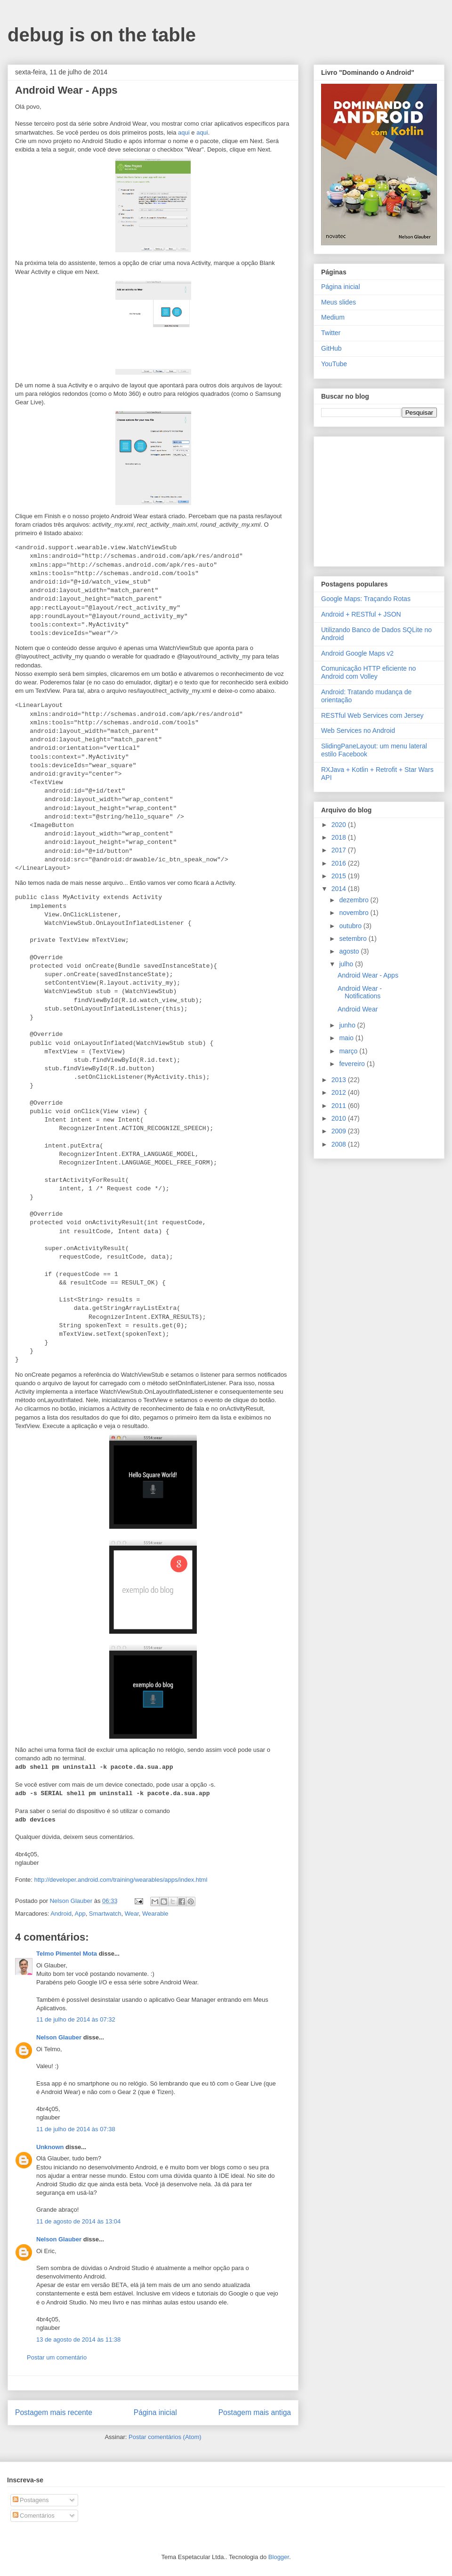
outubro (351, 926)
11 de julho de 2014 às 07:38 (75, 2129)
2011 (339, 1105)
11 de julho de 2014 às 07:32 (75, 2019)
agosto (350, 951)
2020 (339, 824)
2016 (339, 863)
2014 (339, 888)
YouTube (334, 364)
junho (348, 1025)
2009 (339, 1131)
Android (61, 1913)
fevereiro (352, 1063)
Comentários (34, 2515)
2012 (339, 1092)
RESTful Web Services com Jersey (372, 715)
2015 (339, 876)
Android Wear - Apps (368, 975)
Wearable (155, 1913)
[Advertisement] (380, 499)
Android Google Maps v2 (357, 653)
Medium (333, 317)
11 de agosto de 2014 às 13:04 (78, 2221)
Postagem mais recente (53, 2412)
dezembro (354, 900)
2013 (339, 1079)
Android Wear (358, 1009)
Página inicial (155, 2412)
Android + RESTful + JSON (361, 614)
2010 (339, 1118)
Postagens (31, 2500)
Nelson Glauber (58, 2037)
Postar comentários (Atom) (165, 2436)
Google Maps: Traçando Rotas (366, 598)
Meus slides (338, 302)
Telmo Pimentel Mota (66, 1953)
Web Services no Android (358, 730)
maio (347, 1038)
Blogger (278, 2556)
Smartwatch (105, 1913)
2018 (339, 837)
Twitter (330, 333)
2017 (339, 850)
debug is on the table (102, 34)
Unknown (50, 2147)
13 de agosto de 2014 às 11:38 (78, 2339)
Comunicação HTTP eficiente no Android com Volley (368, 672)
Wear (132, 1913)
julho (347, 964)
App (79, 1913)
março (349, 1051)
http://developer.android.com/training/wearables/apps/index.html (120, 1879)
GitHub (331, 348)
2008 (339, 1144)
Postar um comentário (57, 2357)
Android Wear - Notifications (360, 992)
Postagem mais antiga (254, 2412)
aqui (184, 132)
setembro (353, 938)
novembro (354, 912)
